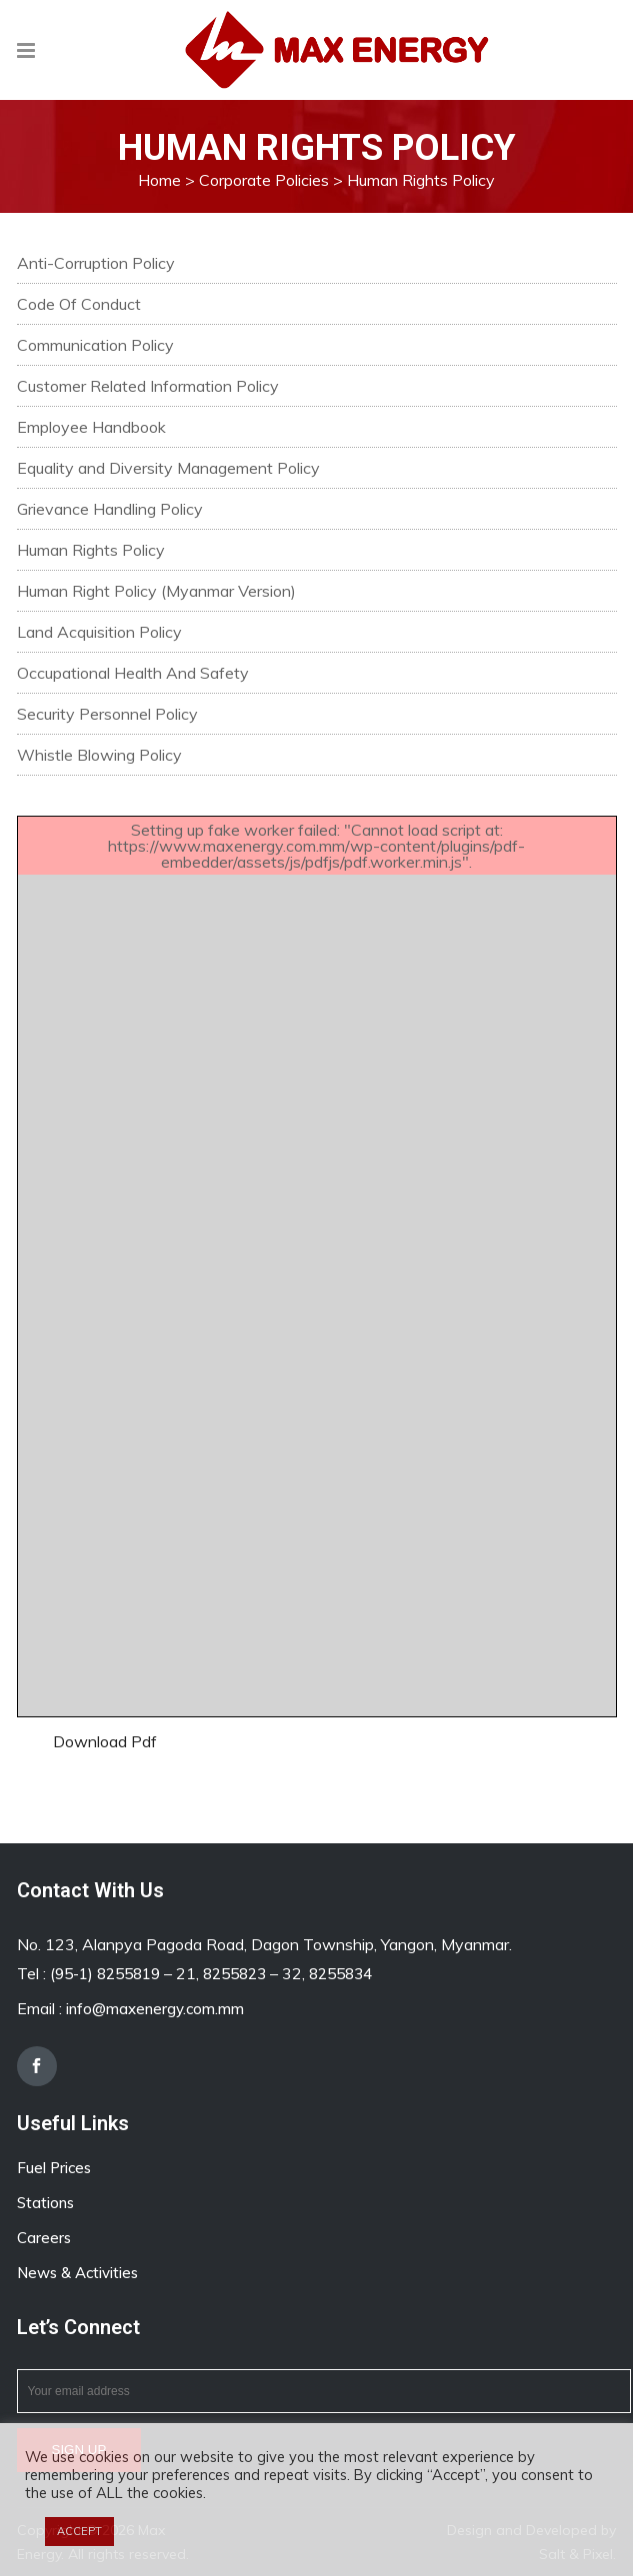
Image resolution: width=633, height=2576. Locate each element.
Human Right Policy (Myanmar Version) (156, 591)
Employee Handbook (91, 427)
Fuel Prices (54, 2167)
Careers (44, 2237)
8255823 (234, 1973)
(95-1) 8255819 (105, 1973)
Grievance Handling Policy (110, 509)
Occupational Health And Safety (133, 673)
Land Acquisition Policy (99, 632)
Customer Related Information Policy (148, 386)
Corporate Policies (264, 180)
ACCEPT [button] (79, 2531)
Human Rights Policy (91, 550)
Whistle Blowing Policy (99, 755)
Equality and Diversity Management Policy (168, 468)
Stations (45, 2202)
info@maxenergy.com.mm (155, 2008)
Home (159, 180)
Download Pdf (105, 1741)
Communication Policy (95, 345)
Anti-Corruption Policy (96, 263)
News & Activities (77, 2272)
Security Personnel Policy (107, 714)
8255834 (340, 1973)
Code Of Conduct (79, 304)
